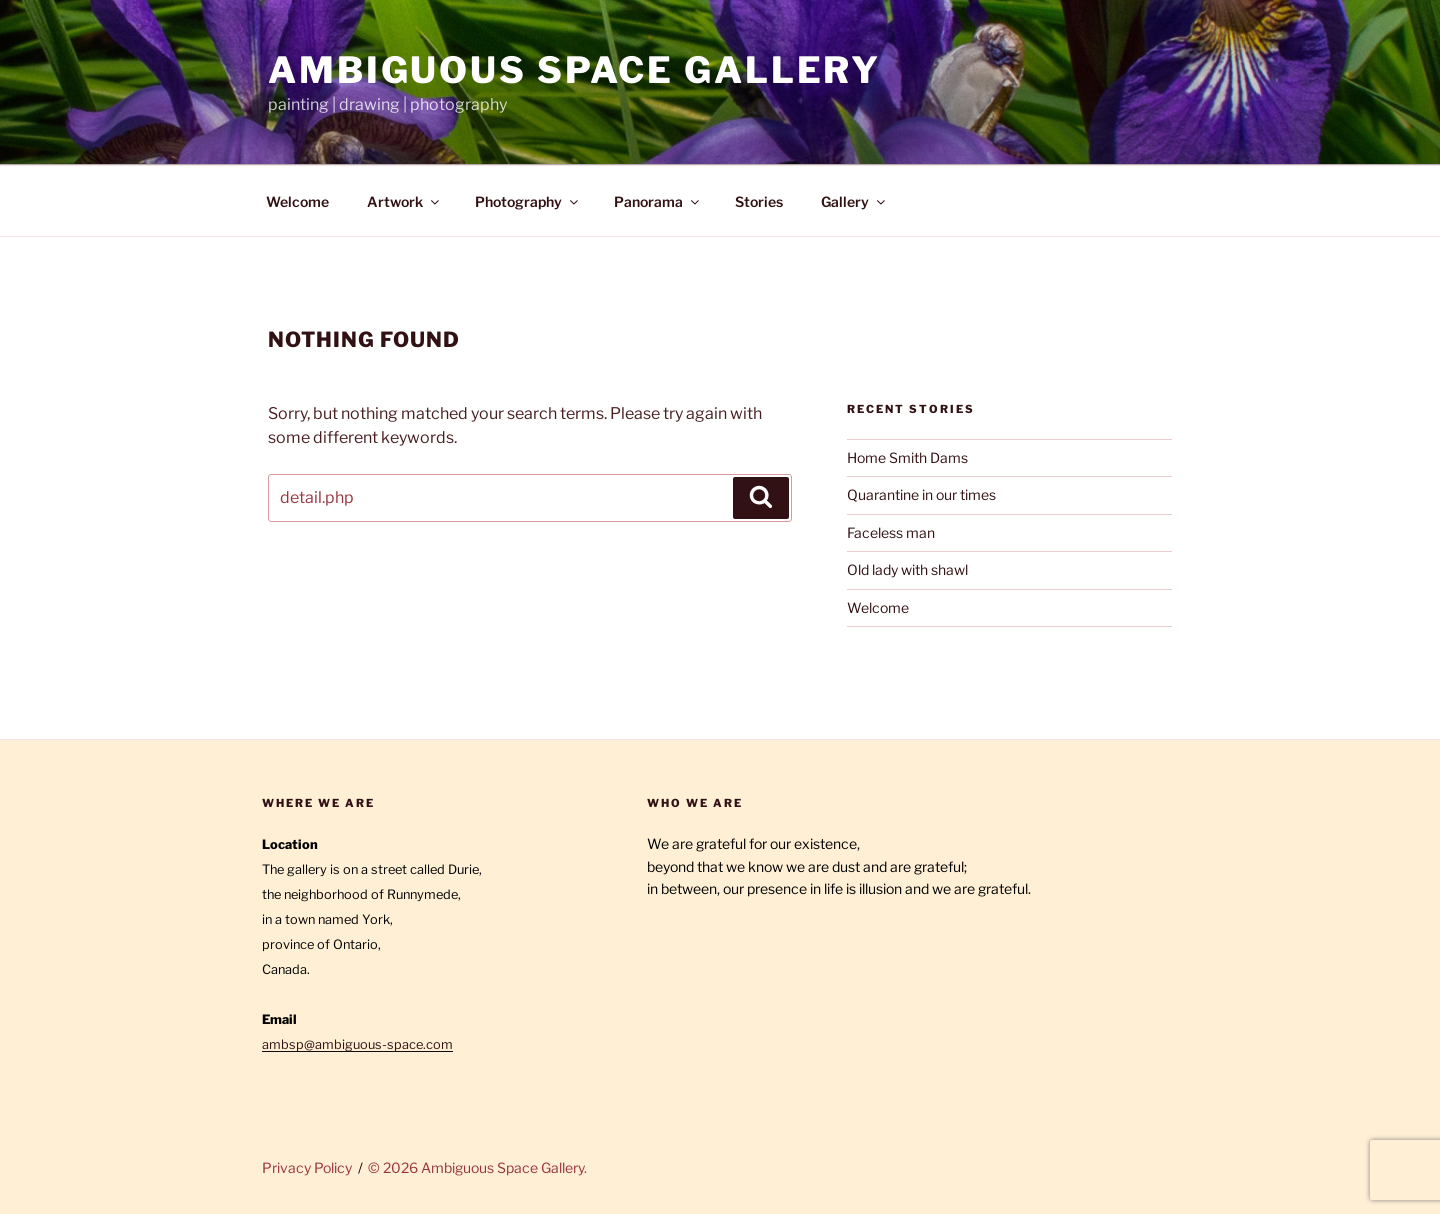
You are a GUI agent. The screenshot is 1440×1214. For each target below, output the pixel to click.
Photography (528, 201)
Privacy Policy (307, 1167)
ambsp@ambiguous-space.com (357, 1044)
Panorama (658, 201)
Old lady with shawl (907, 569)
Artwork (404, 201)
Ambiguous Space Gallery (574, 70)
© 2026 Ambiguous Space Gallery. (477, 1167)
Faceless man (891, 532)
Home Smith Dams (907, 457)
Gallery (854, 201)
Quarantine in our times (921, 494)
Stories (759, 201)
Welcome (297, 201)
